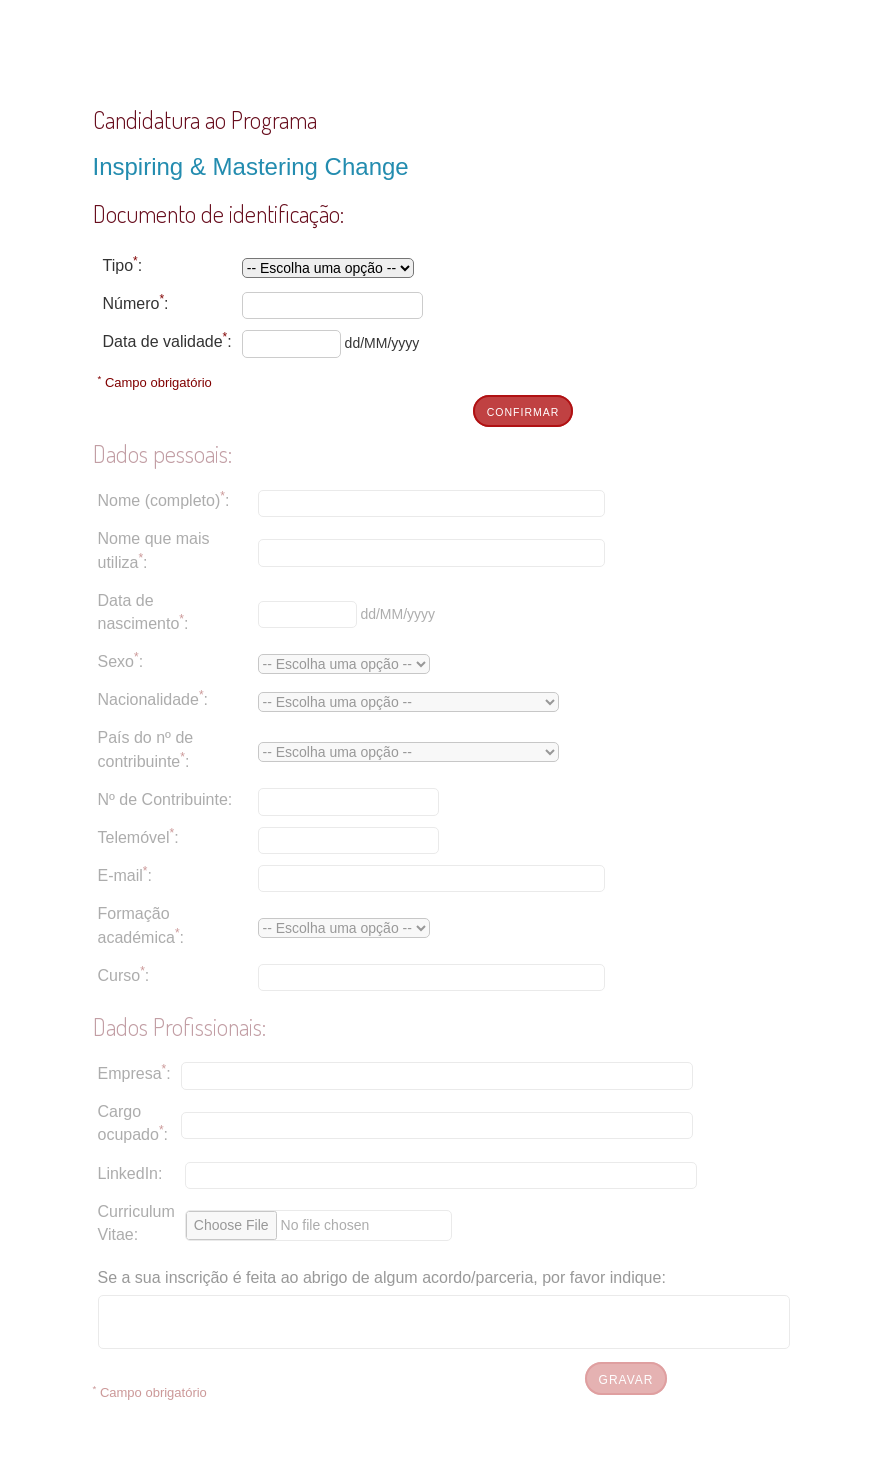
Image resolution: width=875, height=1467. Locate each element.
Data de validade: (167, 340)
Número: (136, 302)
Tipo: (123, 264)
